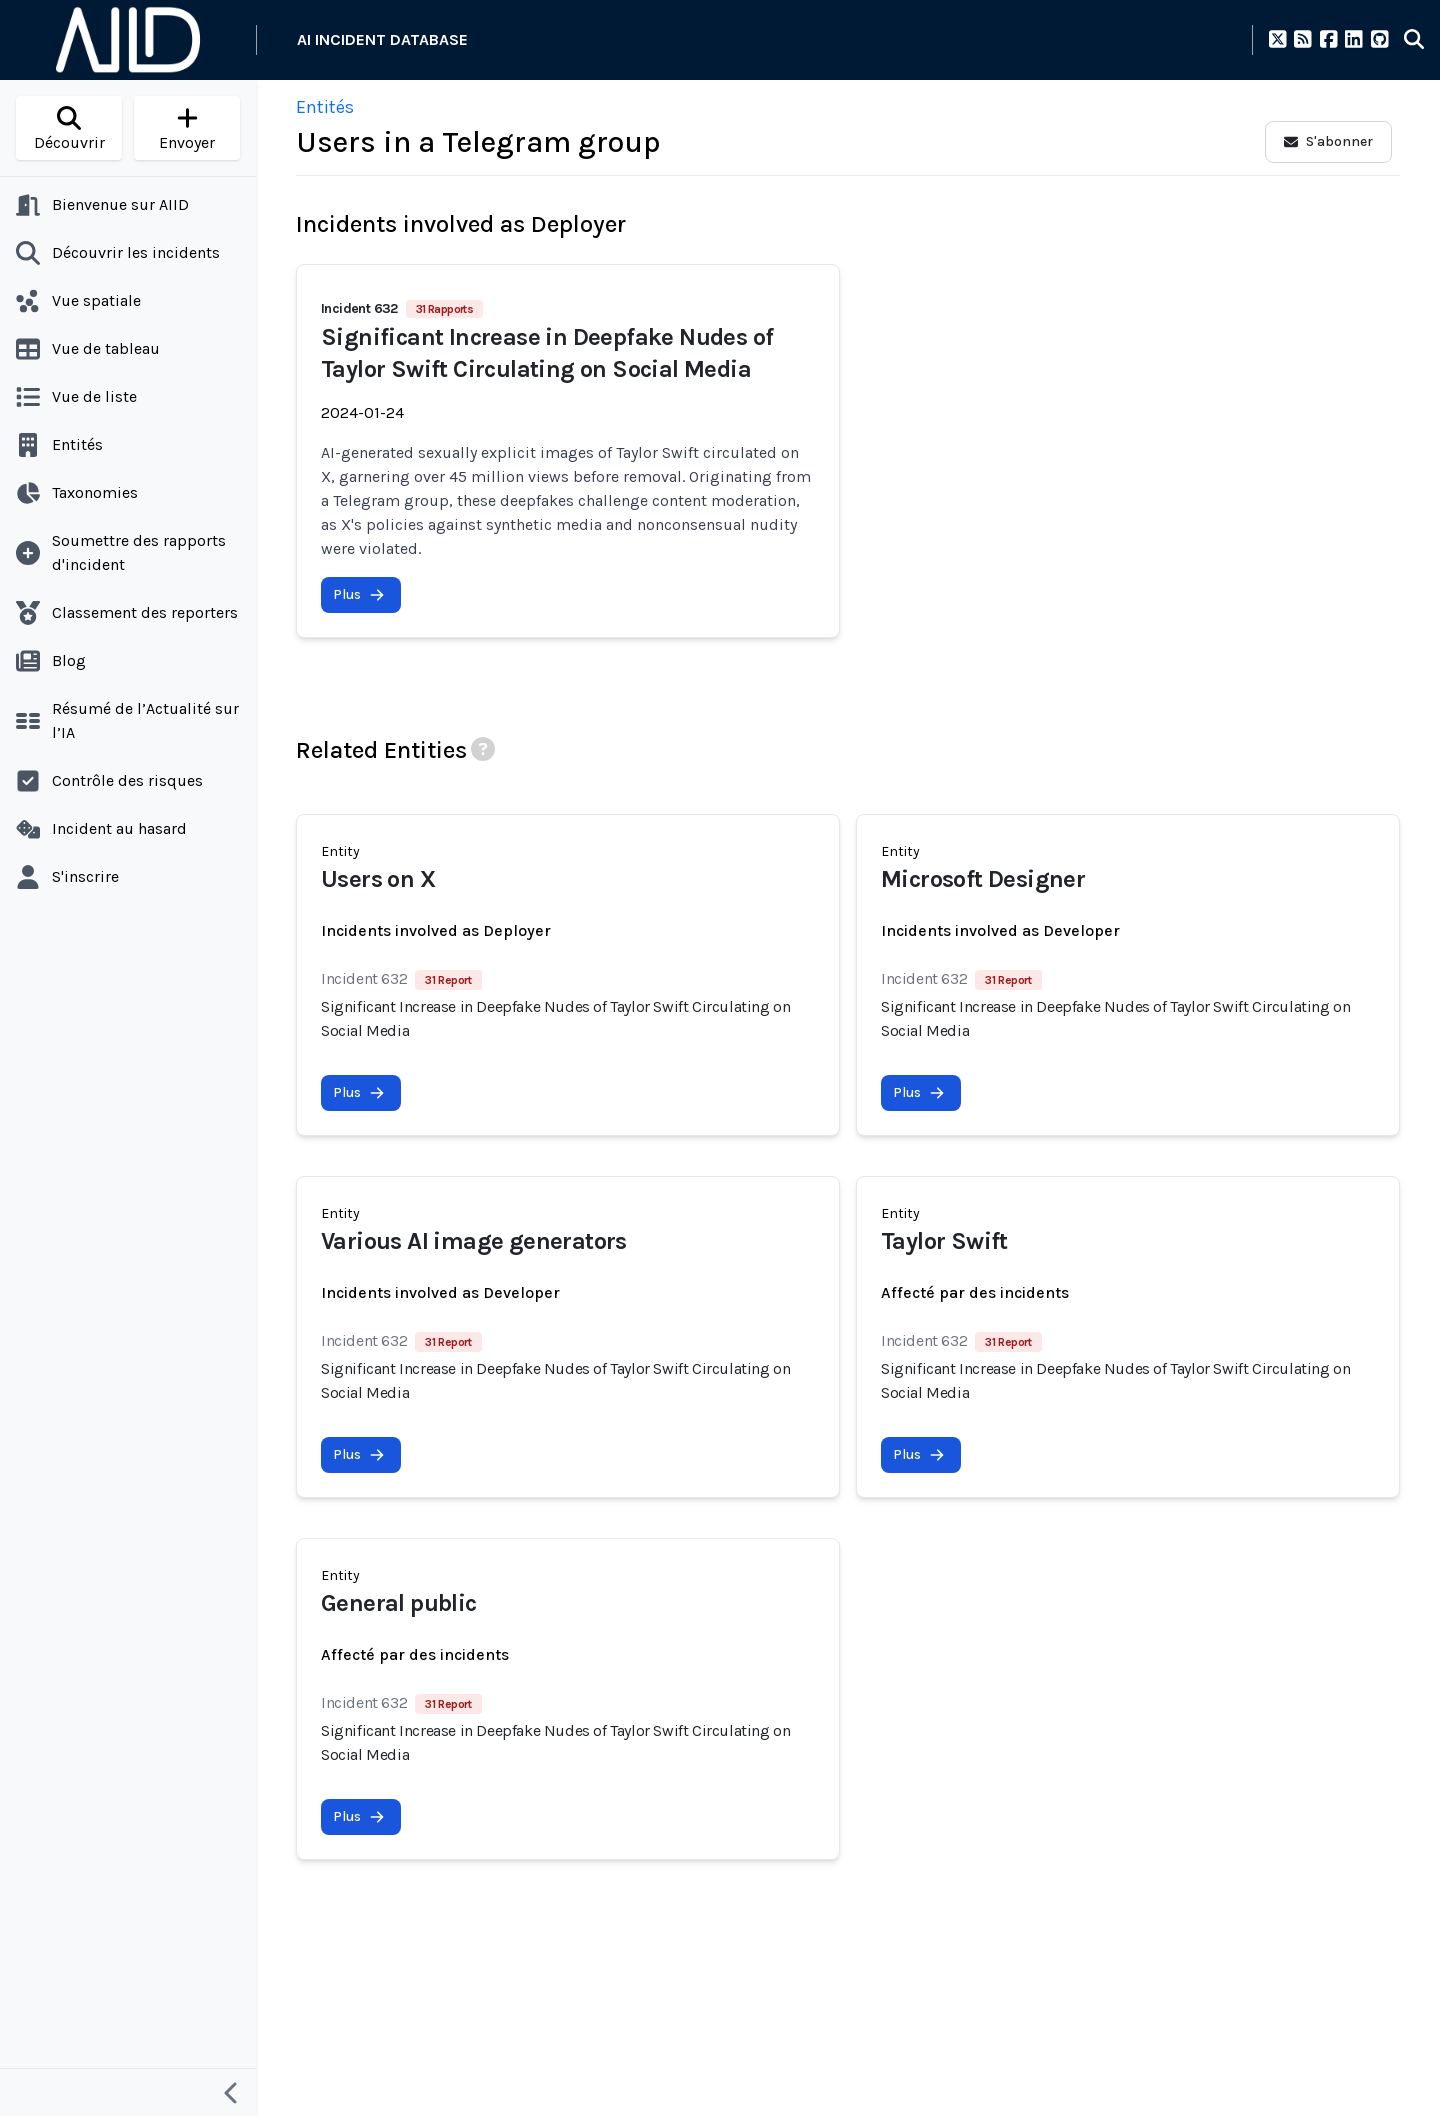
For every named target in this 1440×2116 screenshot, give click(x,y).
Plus (359, 594)
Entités (325, 107)
